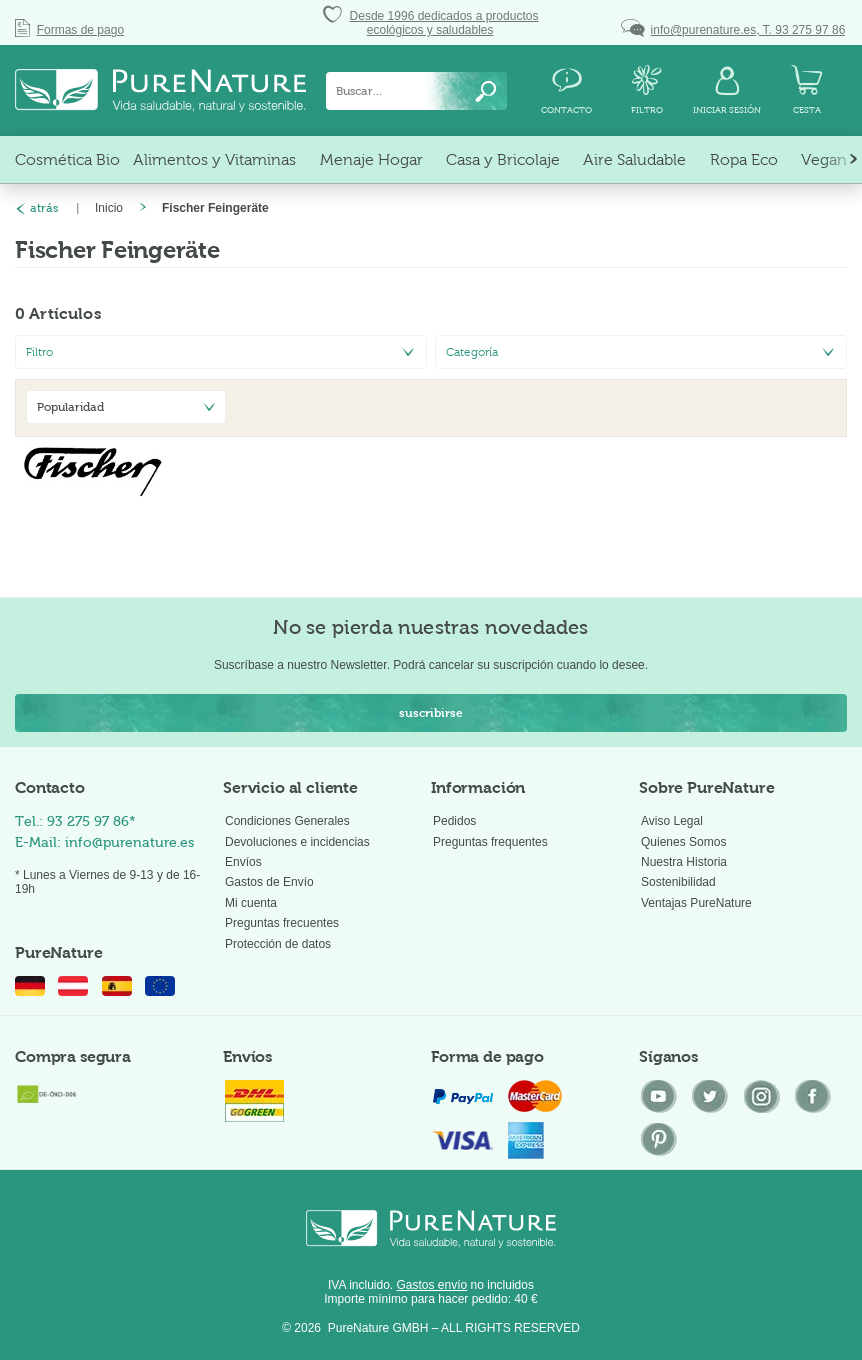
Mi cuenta (251, 903)
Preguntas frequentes (490, 842)
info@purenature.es (129, 842)
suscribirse (431, 713)
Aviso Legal (672, 821)
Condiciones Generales (287, 821)
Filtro (39, 352)
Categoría (472, 352)
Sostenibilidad (678, 882)
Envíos (243, 862)
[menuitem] (416, 91)
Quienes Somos (683, 842)
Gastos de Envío (269, 882)
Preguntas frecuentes (282, 923)
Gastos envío (432, 1285)
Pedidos (454, 821)
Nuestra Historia (684, 862)
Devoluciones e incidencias (297, 842)
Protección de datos (278, 944)
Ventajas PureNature (696, 903)
